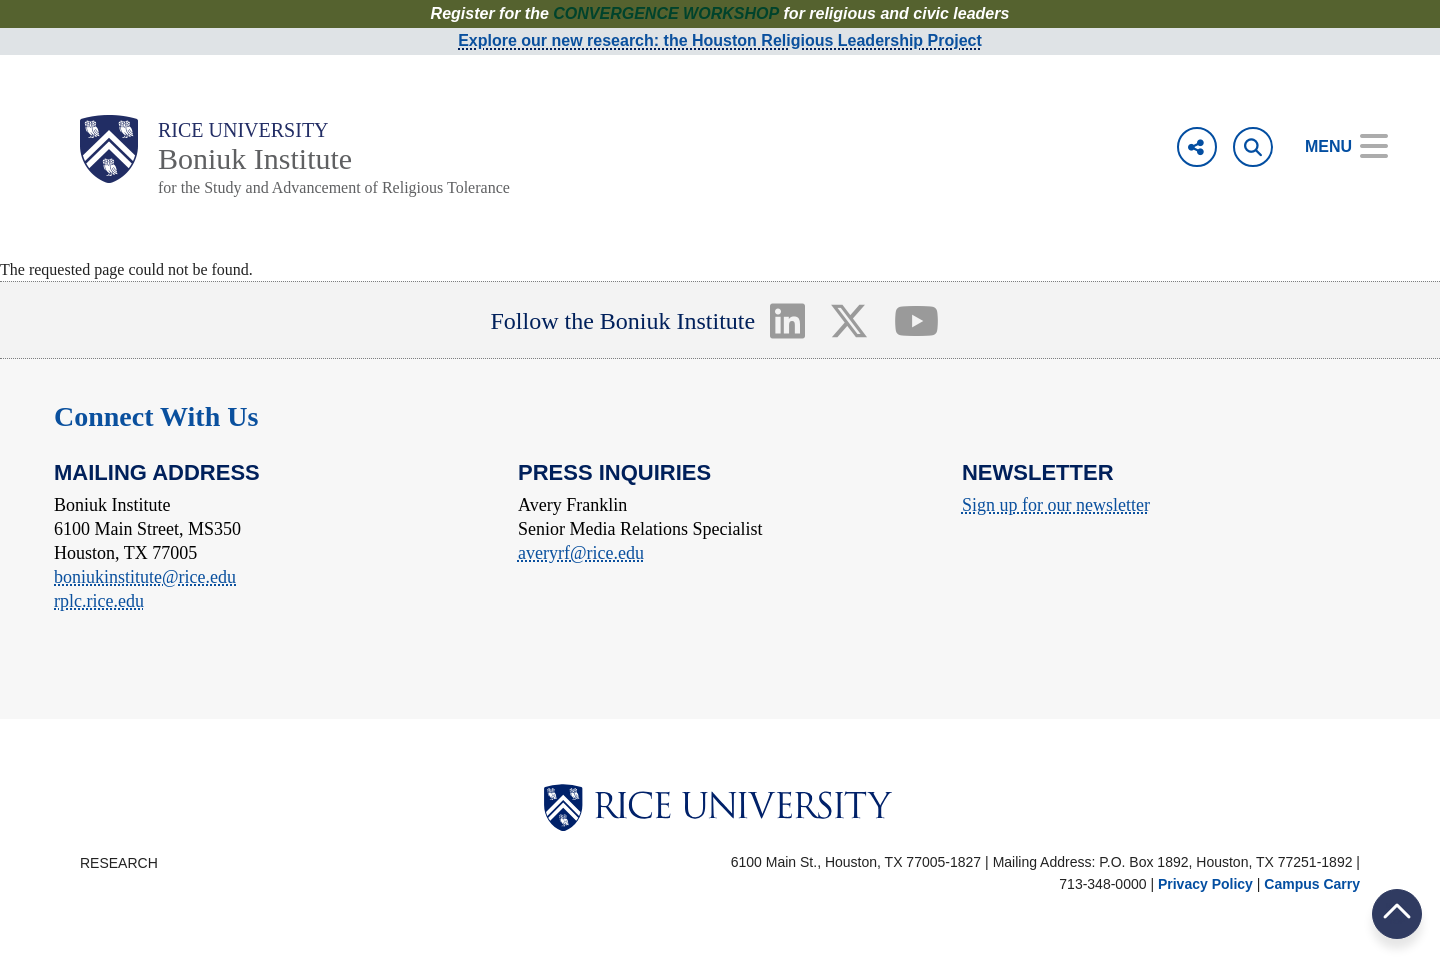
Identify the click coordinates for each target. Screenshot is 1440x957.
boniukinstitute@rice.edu (145, 577)
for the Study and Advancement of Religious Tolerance (334, 187)
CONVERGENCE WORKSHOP (666, 13)
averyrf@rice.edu (581, 553)
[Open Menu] (1332, 147)
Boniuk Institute (255, 158)
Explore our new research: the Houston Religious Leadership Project (720, 40)
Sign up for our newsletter (1056, 505)
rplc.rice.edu (99, 601)
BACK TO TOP (1397, 913)
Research (119, 863)
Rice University (243, 130)
